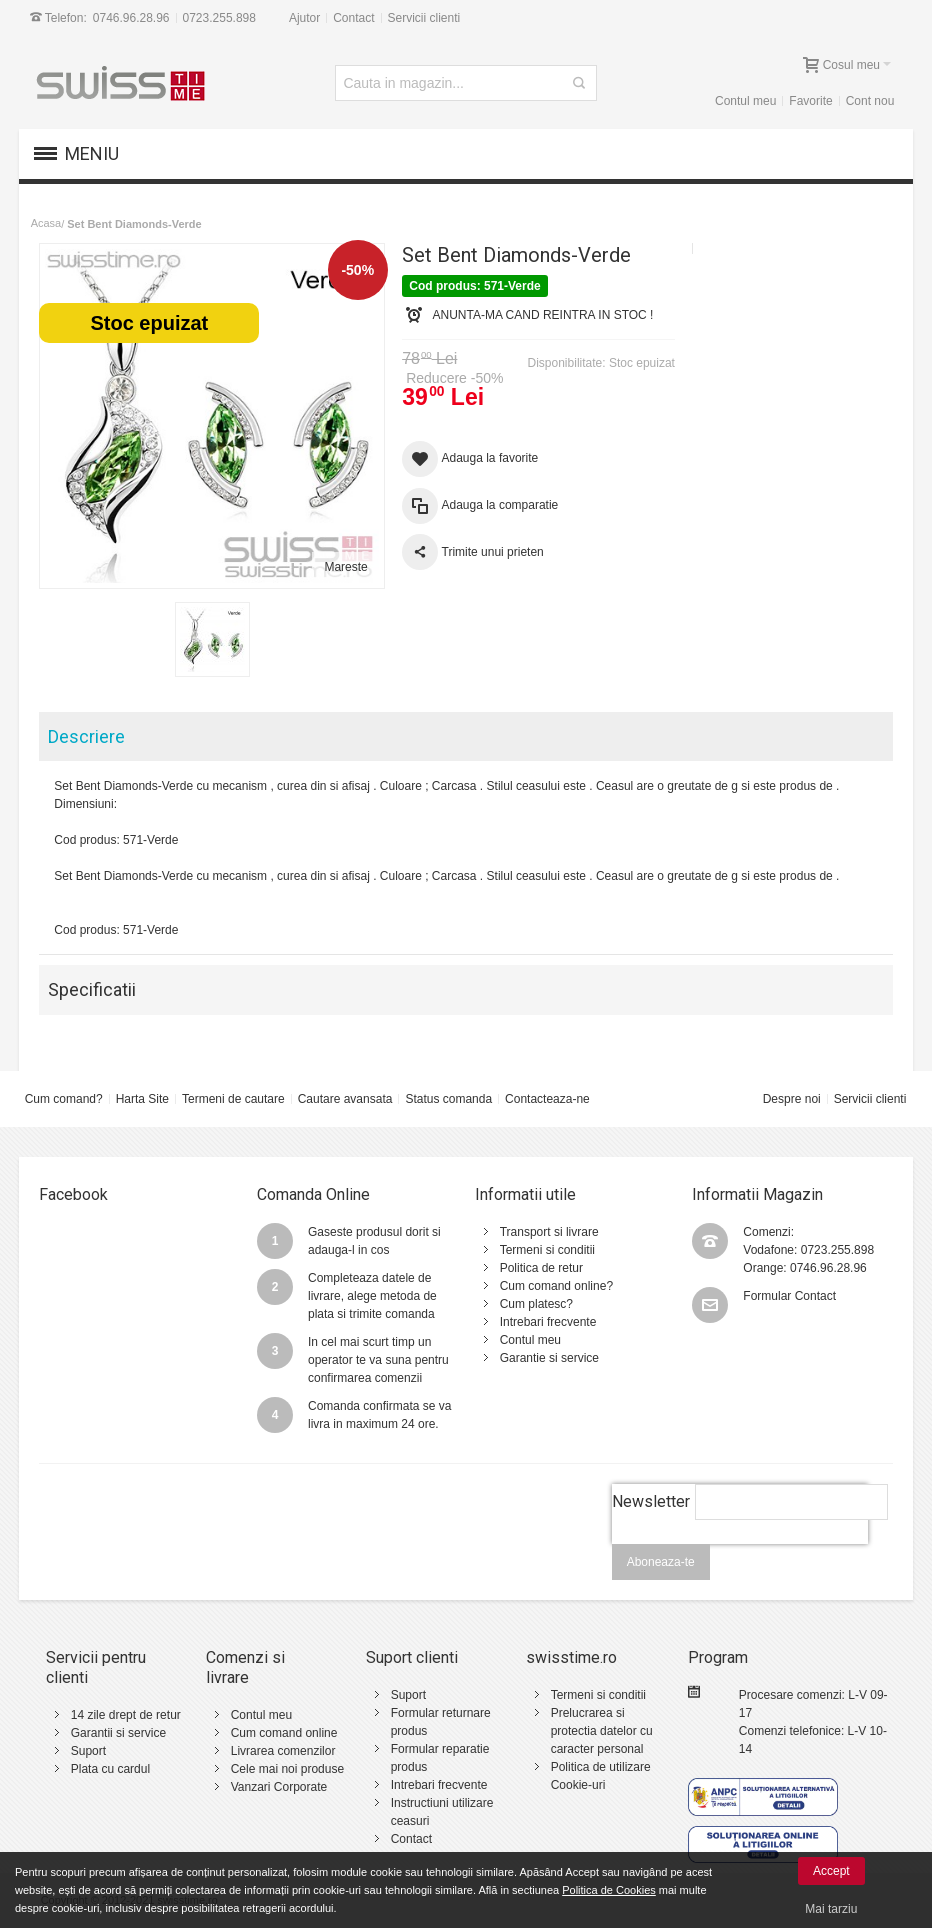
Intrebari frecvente (548, 1322)
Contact (353, 18)
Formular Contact (789, 1296)
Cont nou (870, 101)
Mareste (345, 567)
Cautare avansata (345, 1099)
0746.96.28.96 (131, 18)
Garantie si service (549, 1358)
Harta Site (142, 1099)
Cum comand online (284, 1733)
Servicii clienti (424, 18)
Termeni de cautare (233, 1099)
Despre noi (792, 1099)
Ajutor (304, 18)
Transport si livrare (549, 1232)
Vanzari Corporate (279, 1787)
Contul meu (745, 101)
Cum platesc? (536, 1304)
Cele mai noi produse (287, 1769)
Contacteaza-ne (547, 1099)
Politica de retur (541, 1268)
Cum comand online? (556, 1286)
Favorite (810, 101)
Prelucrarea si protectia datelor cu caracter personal (602, 1731)
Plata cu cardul (110, 1769)
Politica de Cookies (609, 1890)
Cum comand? (64, 1099)
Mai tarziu (831, 1909)
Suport (88, 1751)
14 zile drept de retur (126, 1715)
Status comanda (448, 1099)
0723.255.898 (219, 18)
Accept (831, 1871)
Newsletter (651, 1501)
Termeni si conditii (547, 1250)
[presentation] (740, 1555)
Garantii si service (118, 1733)
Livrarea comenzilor (283, 1751)
